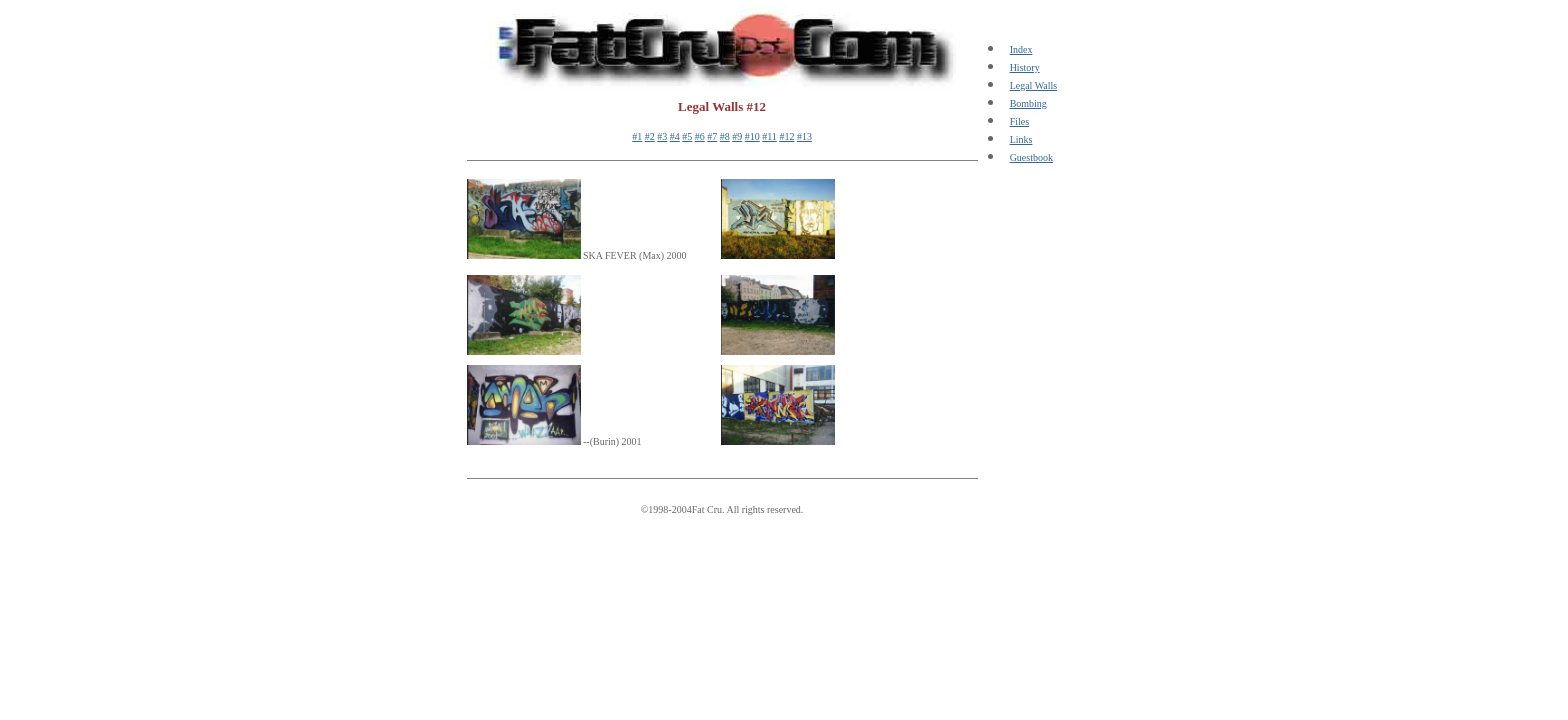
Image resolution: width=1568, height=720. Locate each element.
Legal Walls (1034, 85)
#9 (737, 136)
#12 (786, 136)
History (1025, 67)
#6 (700, 136)
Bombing (1028, 103)
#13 (804, 136)
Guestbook (1031, 157)
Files (1019, 121)
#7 (712, 136)
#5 (687, 136)
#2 (650, 136)
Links (1021, 139)
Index (1021, 49)
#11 (769, 136)
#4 (675, 136)
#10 (752, 136)
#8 (725, 136)
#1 (637, 136)
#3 (662, 136)
